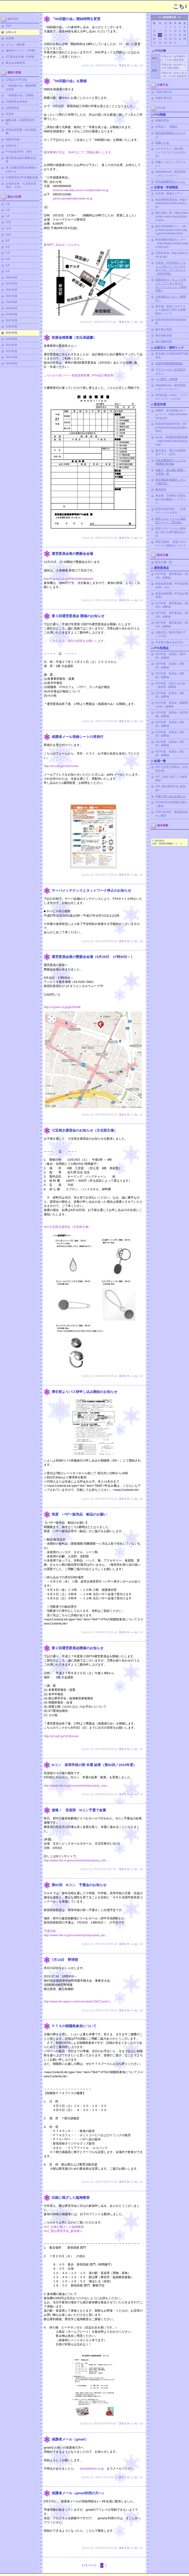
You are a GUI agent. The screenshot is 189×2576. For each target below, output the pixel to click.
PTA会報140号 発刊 (19, 151)
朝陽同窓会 (162, 120)
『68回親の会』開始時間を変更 (21, 87)
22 (165, 39)
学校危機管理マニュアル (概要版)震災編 (170, 462)
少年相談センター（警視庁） (170, 298)
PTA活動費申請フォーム (170, 181)
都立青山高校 (163, 329)
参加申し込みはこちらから (62, 244)
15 (165, 35)
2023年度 (11, 283)
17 (175, 35)
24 (175, 39)
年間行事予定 (163, 98)
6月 (8, 259)
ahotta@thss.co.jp (92, 2468)
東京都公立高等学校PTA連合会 (171, 355)
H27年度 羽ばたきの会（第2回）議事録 (170, 685)
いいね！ (134, 65)
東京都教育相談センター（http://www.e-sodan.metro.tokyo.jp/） (171, 243)
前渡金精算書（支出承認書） (21, 131)
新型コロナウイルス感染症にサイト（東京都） (170, 520)
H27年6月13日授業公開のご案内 (171, 804)
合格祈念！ (12, 145)
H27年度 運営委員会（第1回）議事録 (171, 624)
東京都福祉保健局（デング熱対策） (170, 481)
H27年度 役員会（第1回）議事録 (169, 753)
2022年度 (11, 289)
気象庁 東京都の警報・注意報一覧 (170, 471)
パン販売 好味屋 (166, 379)
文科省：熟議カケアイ (169, 193)
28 (160, 43)
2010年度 (11, 363)
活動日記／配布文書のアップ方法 (170, 634)
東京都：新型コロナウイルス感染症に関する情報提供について (170, 310)
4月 (8, 271)
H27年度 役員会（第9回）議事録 (169, 665)
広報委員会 (12, 107)
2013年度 (11, 345)
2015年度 (11, 332)
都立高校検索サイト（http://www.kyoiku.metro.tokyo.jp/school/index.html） (171, 230)
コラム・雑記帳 (15, 44)
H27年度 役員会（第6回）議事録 (169, 695)
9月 (8, 240)
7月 (8, 252)
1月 (8, 216)
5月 (8, 265)
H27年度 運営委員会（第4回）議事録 (171, 575)
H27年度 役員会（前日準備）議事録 (171, 714)
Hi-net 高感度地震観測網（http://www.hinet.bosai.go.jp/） (171, 441)
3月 (8, 203)
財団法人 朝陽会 (166, 126)
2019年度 (11, 308)
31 (175, 43)
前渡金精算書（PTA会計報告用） (171, 595)
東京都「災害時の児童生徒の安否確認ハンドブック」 (170, 499)
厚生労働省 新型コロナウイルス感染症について (170, 543)
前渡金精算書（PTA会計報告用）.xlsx (171, 585)
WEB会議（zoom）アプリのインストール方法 (171, 396)
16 (170, 35)
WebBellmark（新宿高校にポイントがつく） (170, 173)
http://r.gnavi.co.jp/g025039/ (62, 1007)
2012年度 (11, 351)
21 (160, 39)
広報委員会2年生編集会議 (22, 177)
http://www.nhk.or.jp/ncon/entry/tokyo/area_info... (76, 1860)
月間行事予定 (163, 92)
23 (170, 39)
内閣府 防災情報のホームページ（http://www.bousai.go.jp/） (171, 414)
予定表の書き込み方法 (169, 642)
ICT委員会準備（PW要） (21, 56)
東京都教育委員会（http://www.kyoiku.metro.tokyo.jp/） (171, 203)
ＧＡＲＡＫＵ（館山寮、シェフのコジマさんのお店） (170, 152)
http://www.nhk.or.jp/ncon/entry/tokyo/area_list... (75, 1935)
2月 (8, 209)
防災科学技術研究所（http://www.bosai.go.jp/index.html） (171, 427)
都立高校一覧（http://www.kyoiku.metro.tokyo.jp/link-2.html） (171, 216)
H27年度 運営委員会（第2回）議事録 (171, 614)
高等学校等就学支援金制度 (170, 321)
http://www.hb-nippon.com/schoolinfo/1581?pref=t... (78, 2001)
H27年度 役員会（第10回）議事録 (170, 655)
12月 (8, 222)
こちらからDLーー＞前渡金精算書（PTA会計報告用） (80, 375)
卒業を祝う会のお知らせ (170, 796)
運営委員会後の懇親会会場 (21, 159)
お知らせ (11, 32)
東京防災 (160, 489)
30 (170, 43)
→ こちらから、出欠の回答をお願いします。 (75, 641)
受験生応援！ (14, 139)
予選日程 (50, 1931)
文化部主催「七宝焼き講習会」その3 (21, 185)
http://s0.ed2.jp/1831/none (61, 766)
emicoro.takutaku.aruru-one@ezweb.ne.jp (81, 190)
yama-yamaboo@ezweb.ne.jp (72, 198)
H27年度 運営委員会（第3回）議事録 (171, 605)
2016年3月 (169, 17)
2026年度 (11, 277)
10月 (8, 234)
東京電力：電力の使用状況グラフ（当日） (170, 452)
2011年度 (11, 357)
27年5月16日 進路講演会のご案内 (171, 813)
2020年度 (11, 302)
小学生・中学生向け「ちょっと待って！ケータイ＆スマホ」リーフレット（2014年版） (170, 268)
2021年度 (11, 296)
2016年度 (11, 326)
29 (165, 43)
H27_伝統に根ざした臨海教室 (64, 2227)
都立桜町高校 (163, 335)
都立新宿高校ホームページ (170, 134)
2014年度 (11, 339)
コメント (124, 65)
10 (175, 31)
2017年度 (11, 320)
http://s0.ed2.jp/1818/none (61, 1736)
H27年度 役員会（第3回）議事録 (169, 734)
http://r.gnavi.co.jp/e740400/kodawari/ (68, 578)
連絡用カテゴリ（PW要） (22, 50)
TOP (8, 26)
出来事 (10, 38)
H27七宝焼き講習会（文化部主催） (67, 1227)
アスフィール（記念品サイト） (170, 371)
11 (179, 31)
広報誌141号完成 (16, 79)
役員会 (10, 113)
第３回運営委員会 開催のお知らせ (21, 169)
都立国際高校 (163, 341)
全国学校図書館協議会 (169, 363)
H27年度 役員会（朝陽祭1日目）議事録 (171, 704)
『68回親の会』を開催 (19, 95)
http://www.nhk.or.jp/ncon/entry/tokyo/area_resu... (76, 1785)
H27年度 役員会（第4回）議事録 (169, 724)
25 (179, 39)
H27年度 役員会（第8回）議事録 (169, 675)
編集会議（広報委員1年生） (20, 121)
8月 (8, 246)
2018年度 (11, 314)
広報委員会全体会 (17, 101)
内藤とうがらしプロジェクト (170, 163)
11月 (8, 228)
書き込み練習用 (15, 62)
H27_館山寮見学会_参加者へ (63, 2231)
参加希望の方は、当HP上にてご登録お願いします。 (79, 152)
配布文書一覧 (163, 562)
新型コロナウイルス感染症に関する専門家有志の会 (170, 532)
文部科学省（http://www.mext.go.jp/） (171, 254)
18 (179, 35)
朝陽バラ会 (162, 142)
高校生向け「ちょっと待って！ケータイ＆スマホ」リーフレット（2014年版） (170, 285)
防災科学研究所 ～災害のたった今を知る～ (170, 510)
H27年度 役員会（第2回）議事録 (169, 743)
